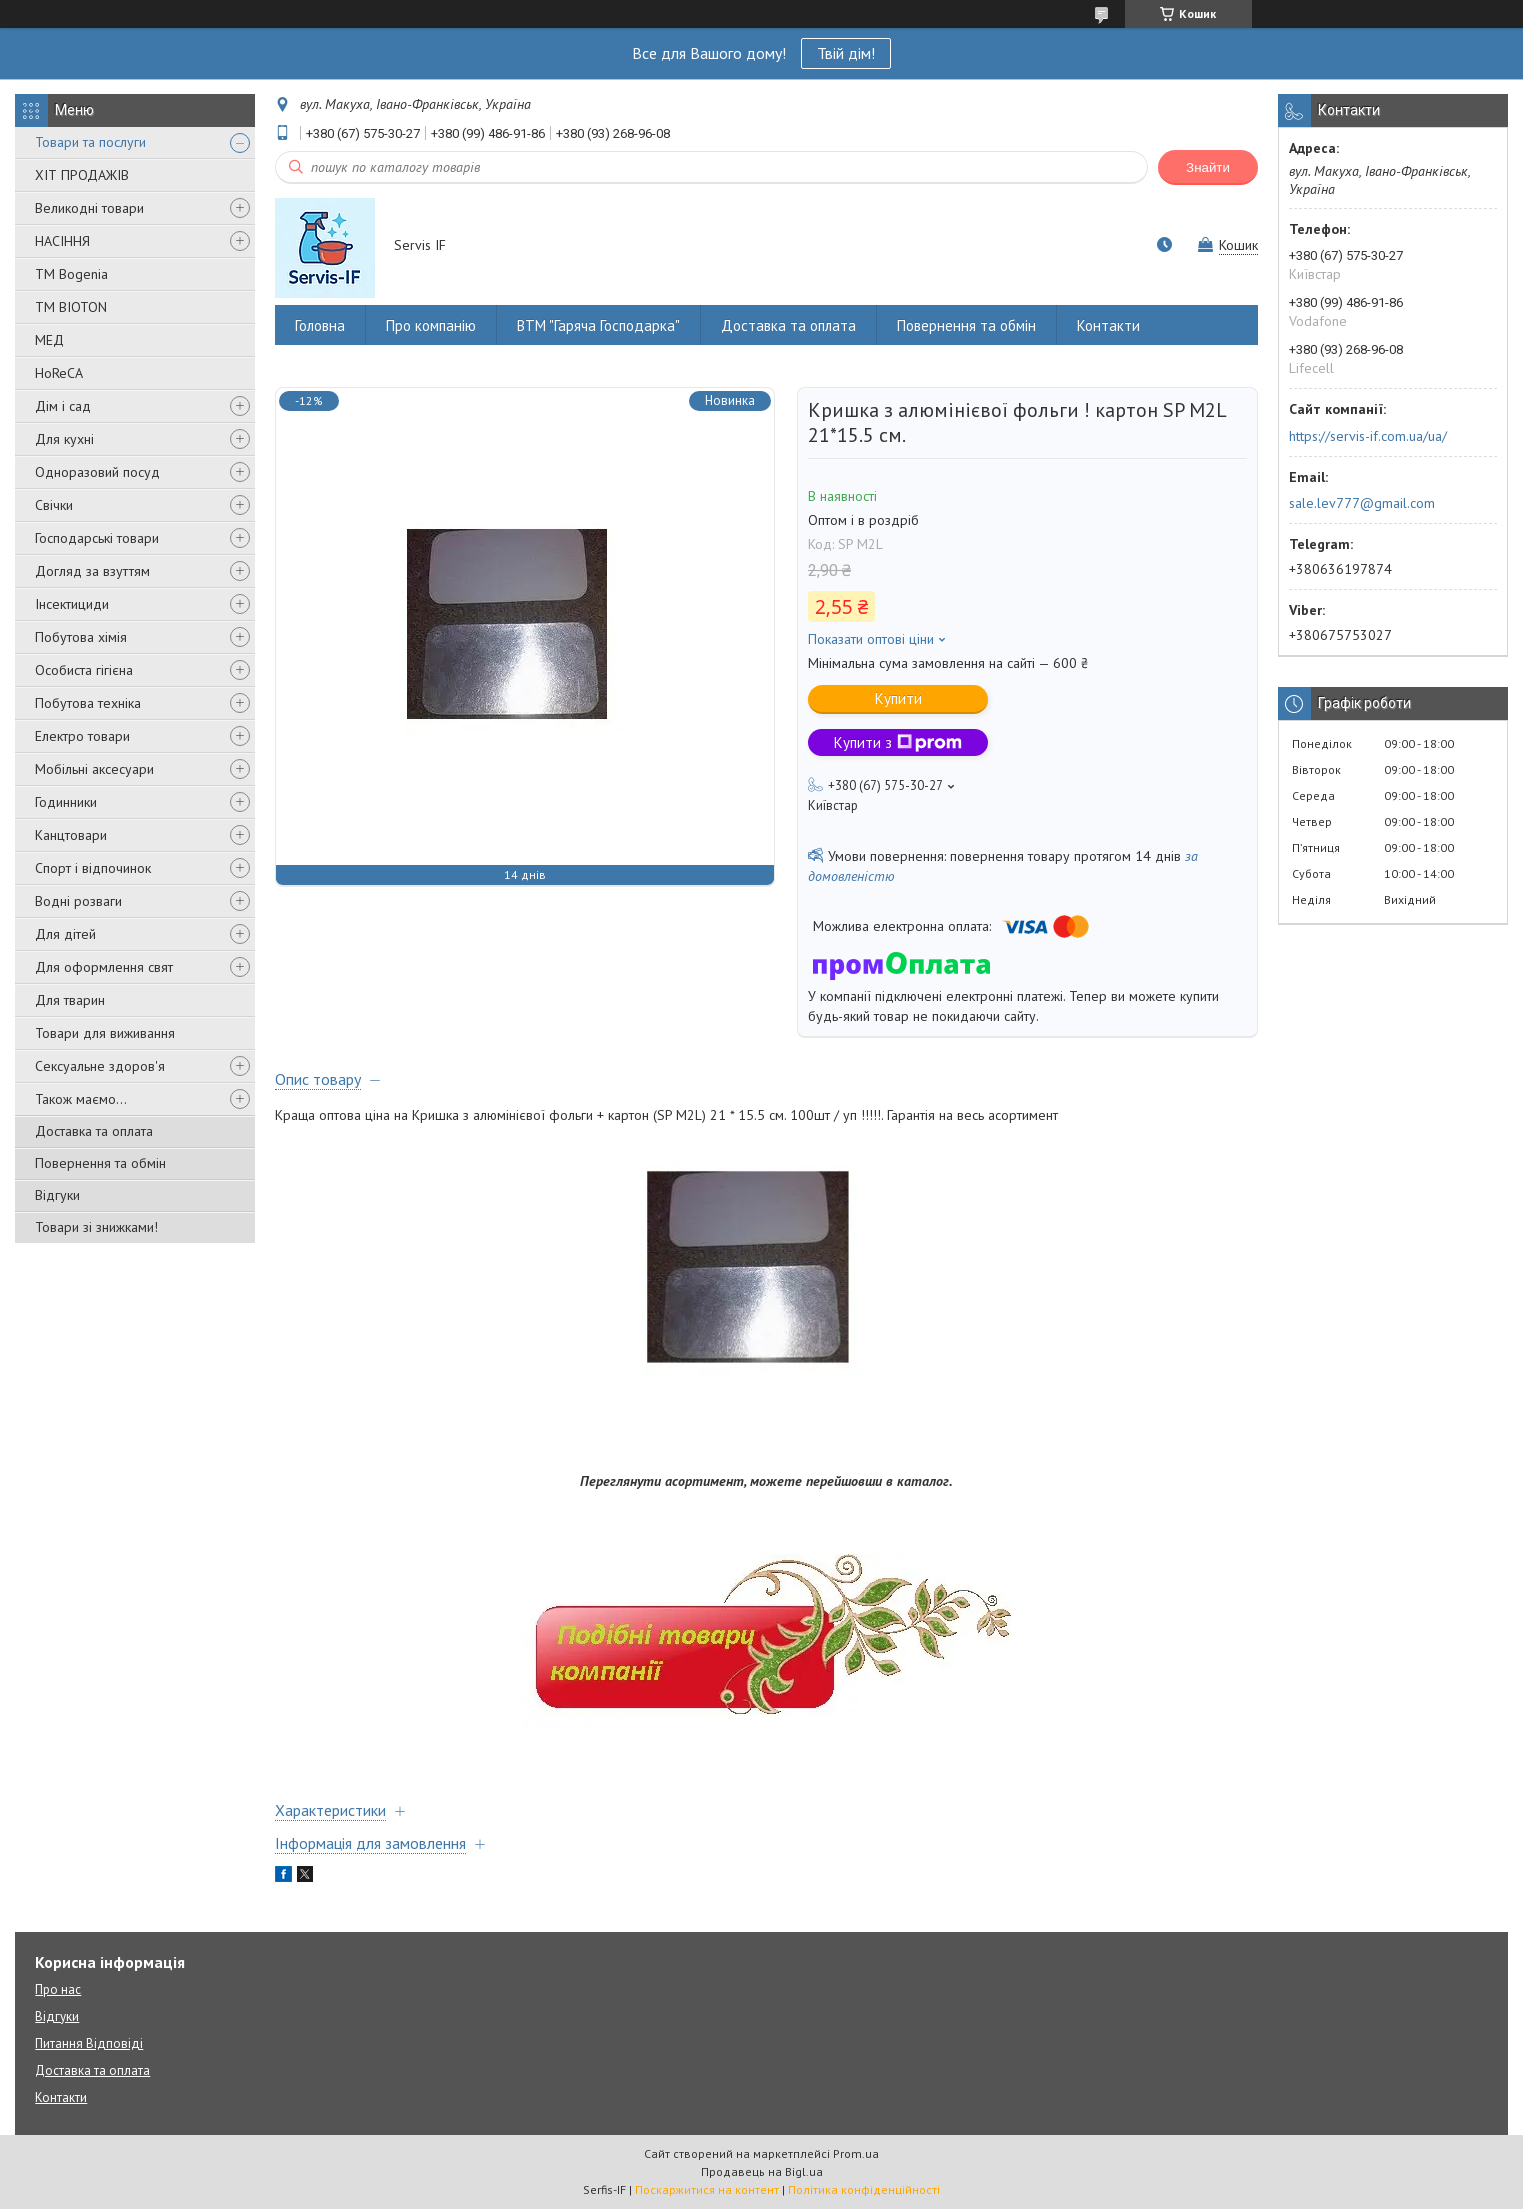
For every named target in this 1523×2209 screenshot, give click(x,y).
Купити (898, 698)
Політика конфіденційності (864, 2189)
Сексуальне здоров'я (100, 1066)
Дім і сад (63, 406)
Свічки (54, 505)
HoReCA (59, 373)
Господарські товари (97, 538)
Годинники (66, 802)
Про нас (58, 1989)
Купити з (898, 742)
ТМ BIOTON (71, 307)
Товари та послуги (90, 142)
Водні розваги (78, 901)
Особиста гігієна (84, 670)
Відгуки (57, 1195)
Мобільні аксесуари (94, 769)
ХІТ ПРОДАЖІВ (82, 175)
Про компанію (431, 325)
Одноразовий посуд (97, 472)
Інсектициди (72, 604)
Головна (320, 325)
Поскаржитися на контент (707, 2189)
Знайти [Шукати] (1208, 167)
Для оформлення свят (104, 967)
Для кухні (64, 439)
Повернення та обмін (100, 1163)
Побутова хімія (81, 637)
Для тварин (70, 1000)
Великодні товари (89, 208)
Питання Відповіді (89, 2043)
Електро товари (82, 736)
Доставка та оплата (94, 1131)
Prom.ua (856, 2153)
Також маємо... (81, 1099)
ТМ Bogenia (71, 274)
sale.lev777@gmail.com (1362, 503)
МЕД (49, 340)
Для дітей (65, 934)
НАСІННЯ (62, 241)
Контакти (1108, 325)
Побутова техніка (88, 703)
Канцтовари (71, 835)
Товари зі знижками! (96, 1227)
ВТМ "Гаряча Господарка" (598, 325)
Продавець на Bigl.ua (762, 2171)
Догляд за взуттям (92, 571)
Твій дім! (846, 53)
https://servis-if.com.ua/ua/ (1368, 436)
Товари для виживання (105, 1033)
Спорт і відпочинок (93, 868)
